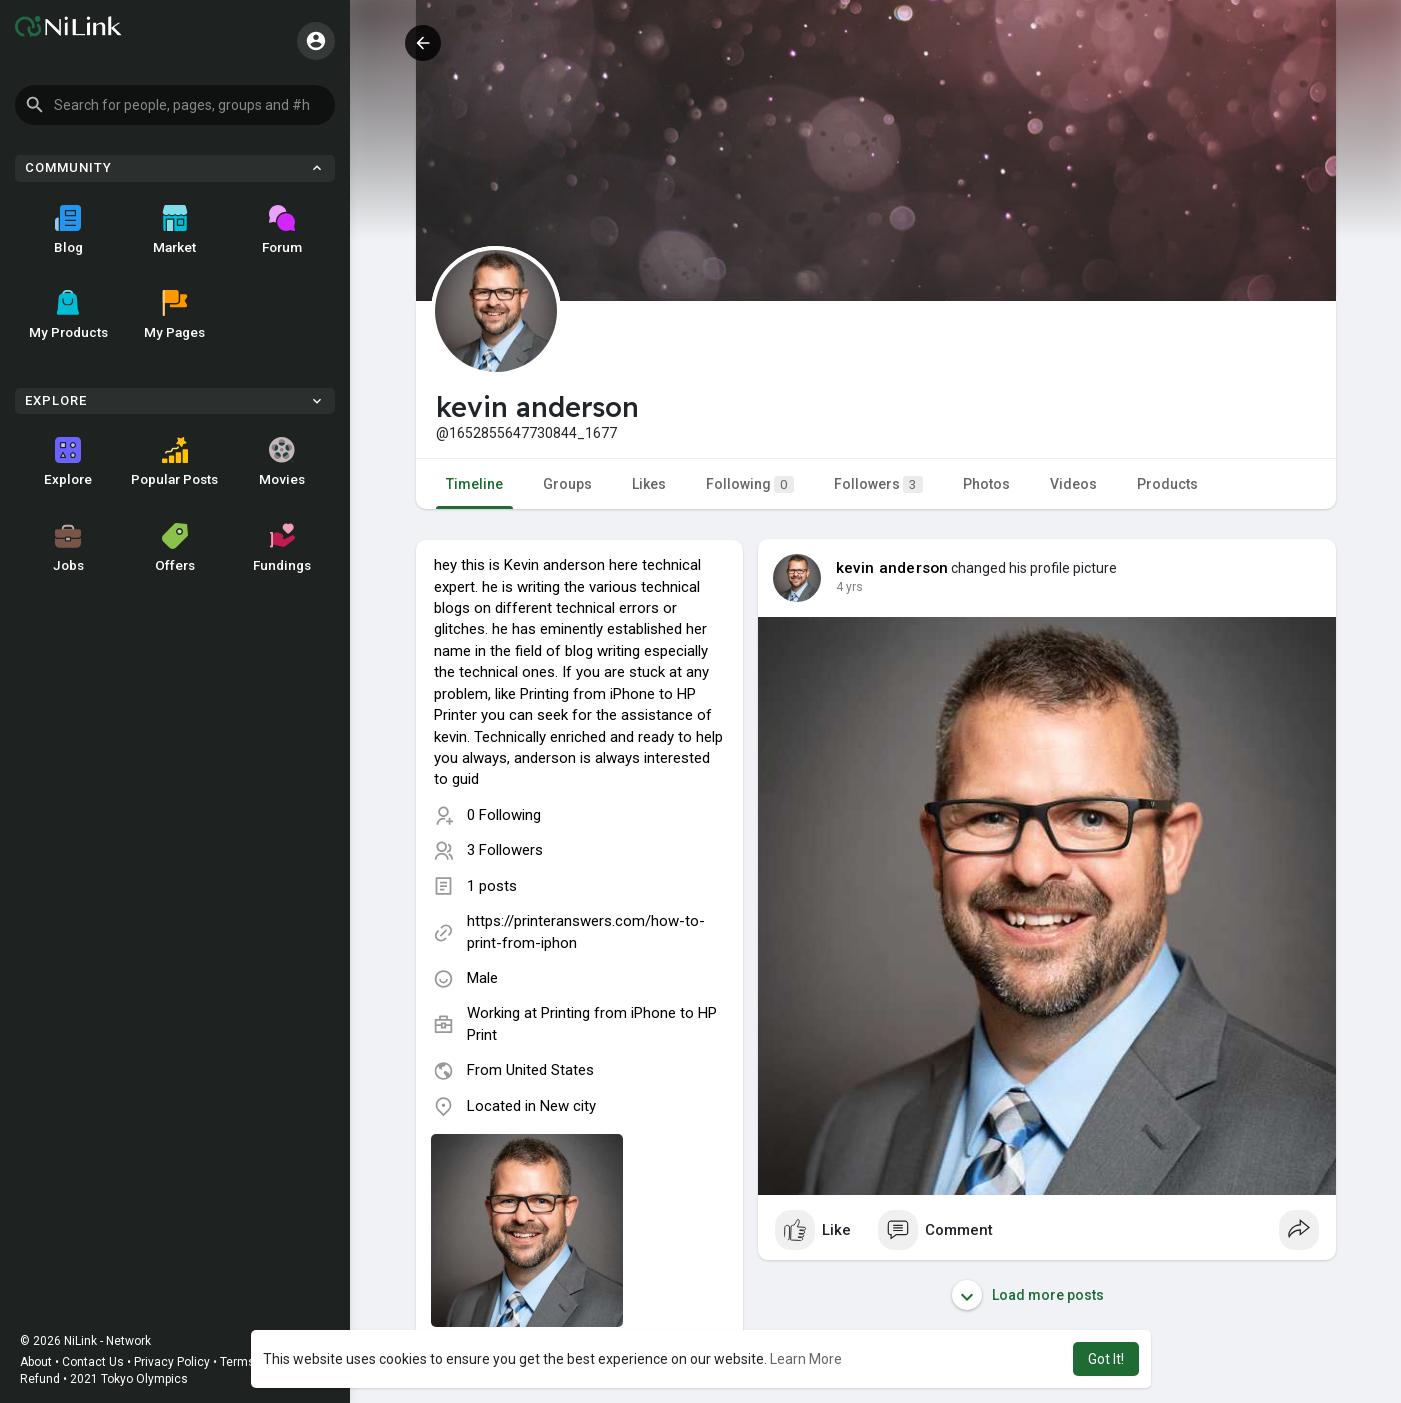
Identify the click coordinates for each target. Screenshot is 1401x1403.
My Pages (174, 315)
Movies (282, 462)
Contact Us (93, 1362)
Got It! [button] (1106, 1359)
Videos (1073, 484)
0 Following (504, 815)
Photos (986, 484)
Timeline (474, 484)
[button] (175, 105)
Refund (40, 1379)
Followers (878, 484)
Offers (175, 548)
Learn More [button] (806, 1359)
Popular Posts (174, 462)
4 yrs (849, 587)
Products (1167, 484)
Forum (282, 230)
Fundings (282, 548)
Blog (68, 230)
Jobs (68, 548)
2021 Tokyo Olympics (129, 1379)
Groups (567, 484)
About (36, 1362)
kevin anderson (892, 568)
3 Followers (505, 850)
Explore (68, 462)
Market (174, 230)
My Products (68, 315)
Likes (649, 484)
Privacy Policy (172, 1362)
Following (750, 484)
